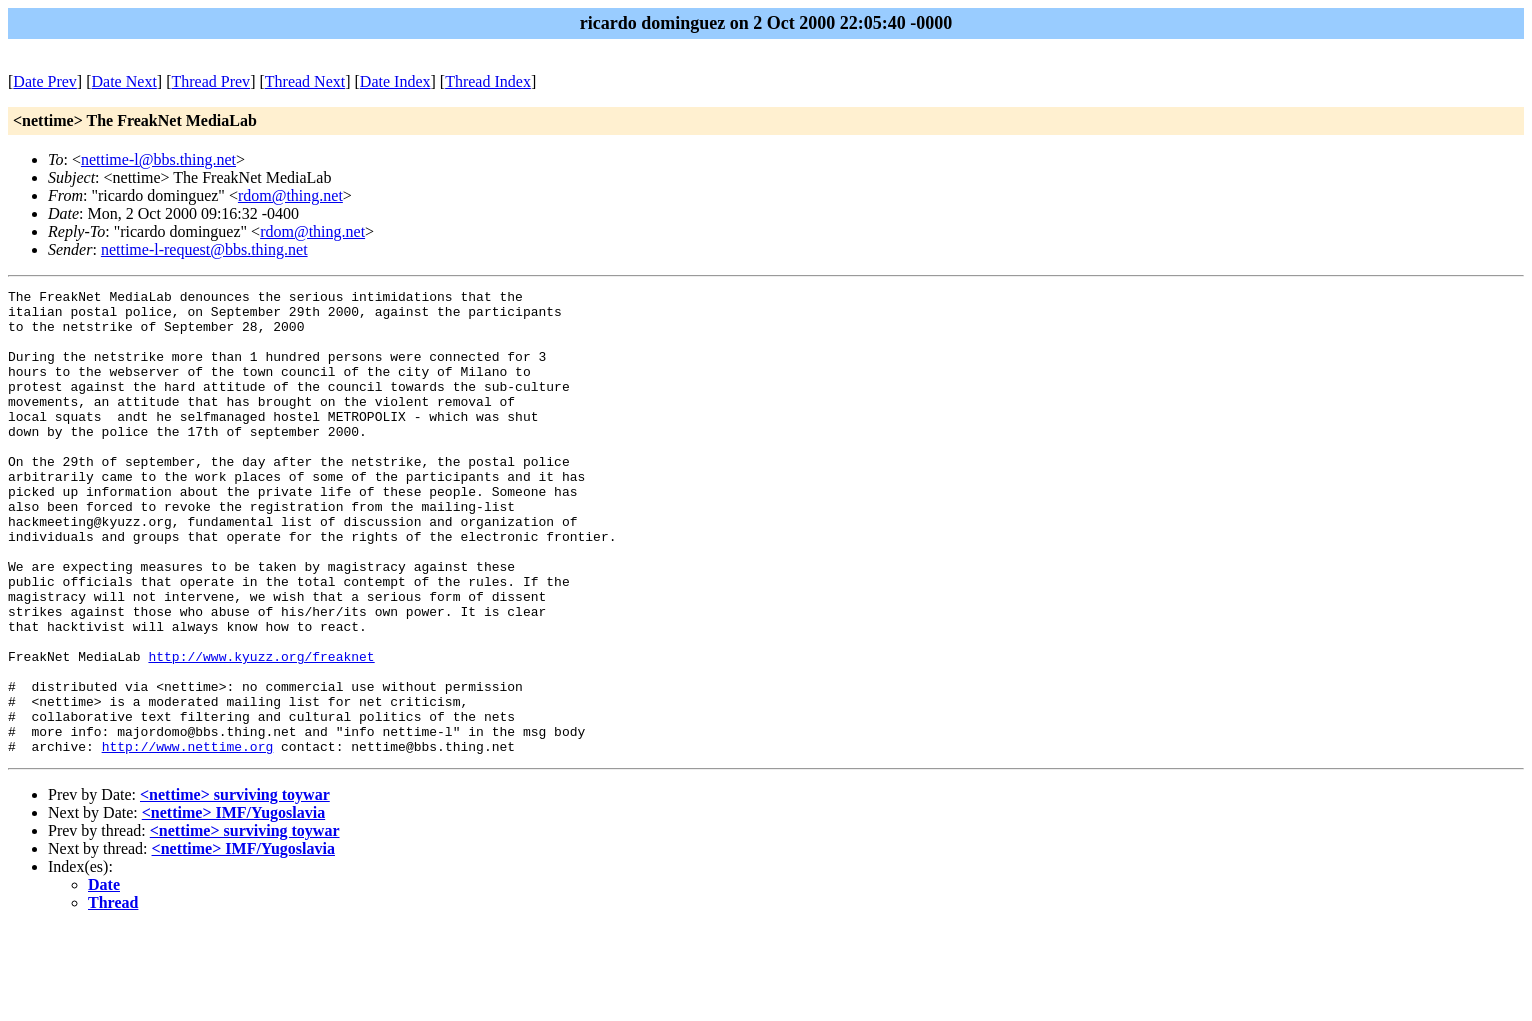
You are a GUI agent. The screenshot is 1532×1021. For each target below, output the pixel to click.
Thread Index (488, 81)
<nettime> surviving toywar (235, 887)
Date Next (124, 81)
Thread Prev (210, 81)
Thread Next (305, 81)
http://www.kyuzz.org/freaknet (261, 731)
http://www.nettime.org (188, 839)
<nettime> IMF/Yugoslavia (233, 905)
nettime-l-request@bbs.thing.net (204, 249)
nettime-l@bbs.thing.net (158, 159)
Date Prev (45, 81)
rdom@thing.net (290, 195)
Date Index (395, 81)
